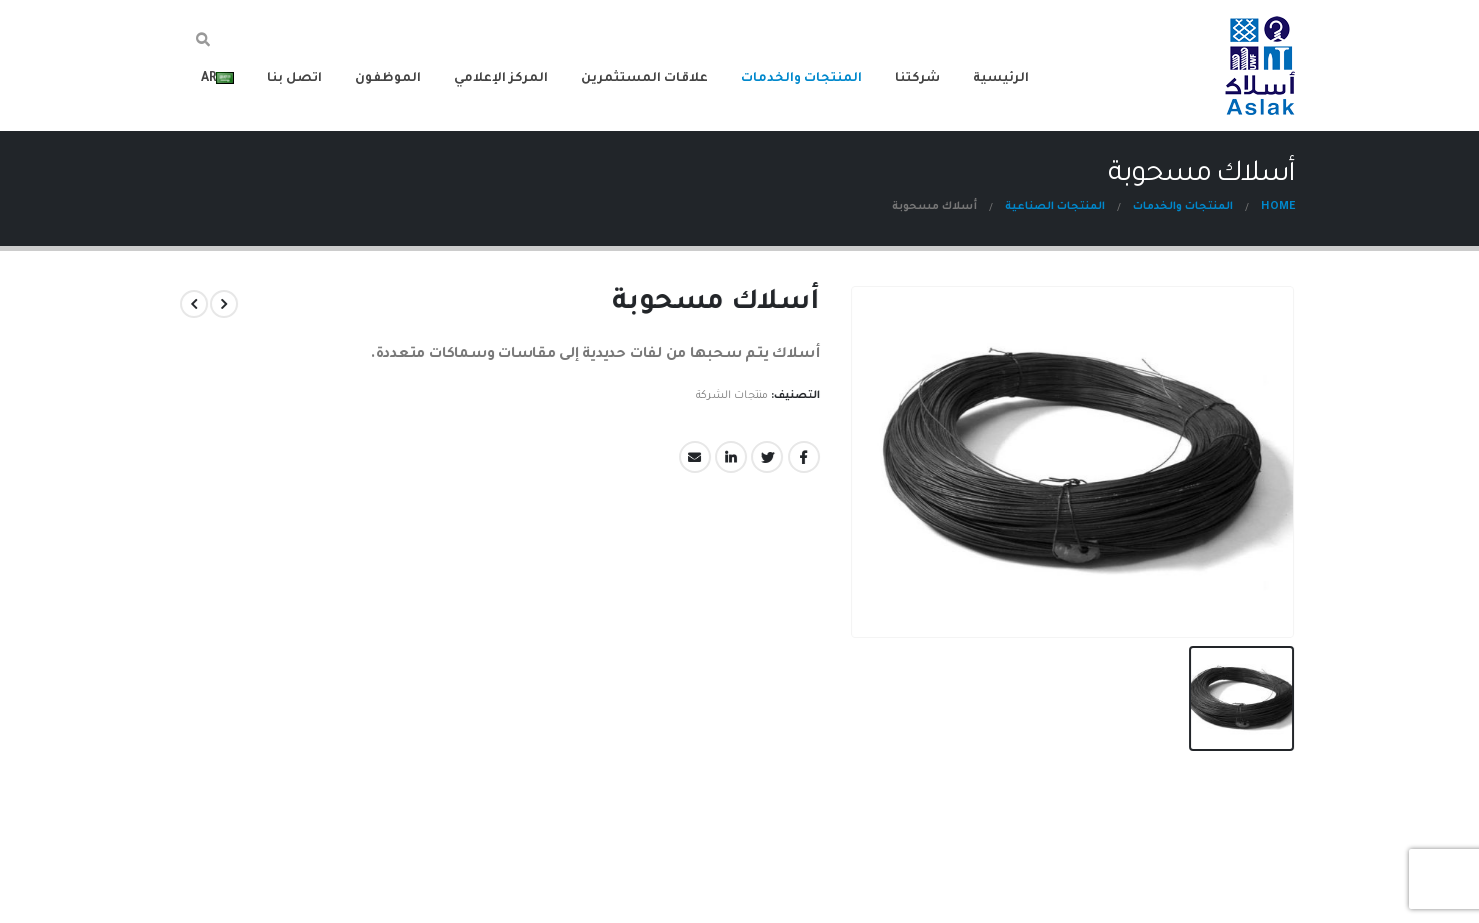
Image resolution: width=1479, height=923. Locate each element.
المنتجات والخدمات (801, 79)
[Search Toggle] (203, 43)
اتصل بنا (294, 79)
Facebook (804, 457)
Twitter (768, 457)
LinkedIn (732, 457)
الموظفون (388, 79)
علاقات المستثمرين (644, 79)
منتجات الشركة (732, 396)
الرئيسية (1001, 79)
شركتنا (917, 79)
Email (696, 457)
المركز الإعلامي (501, 79)
